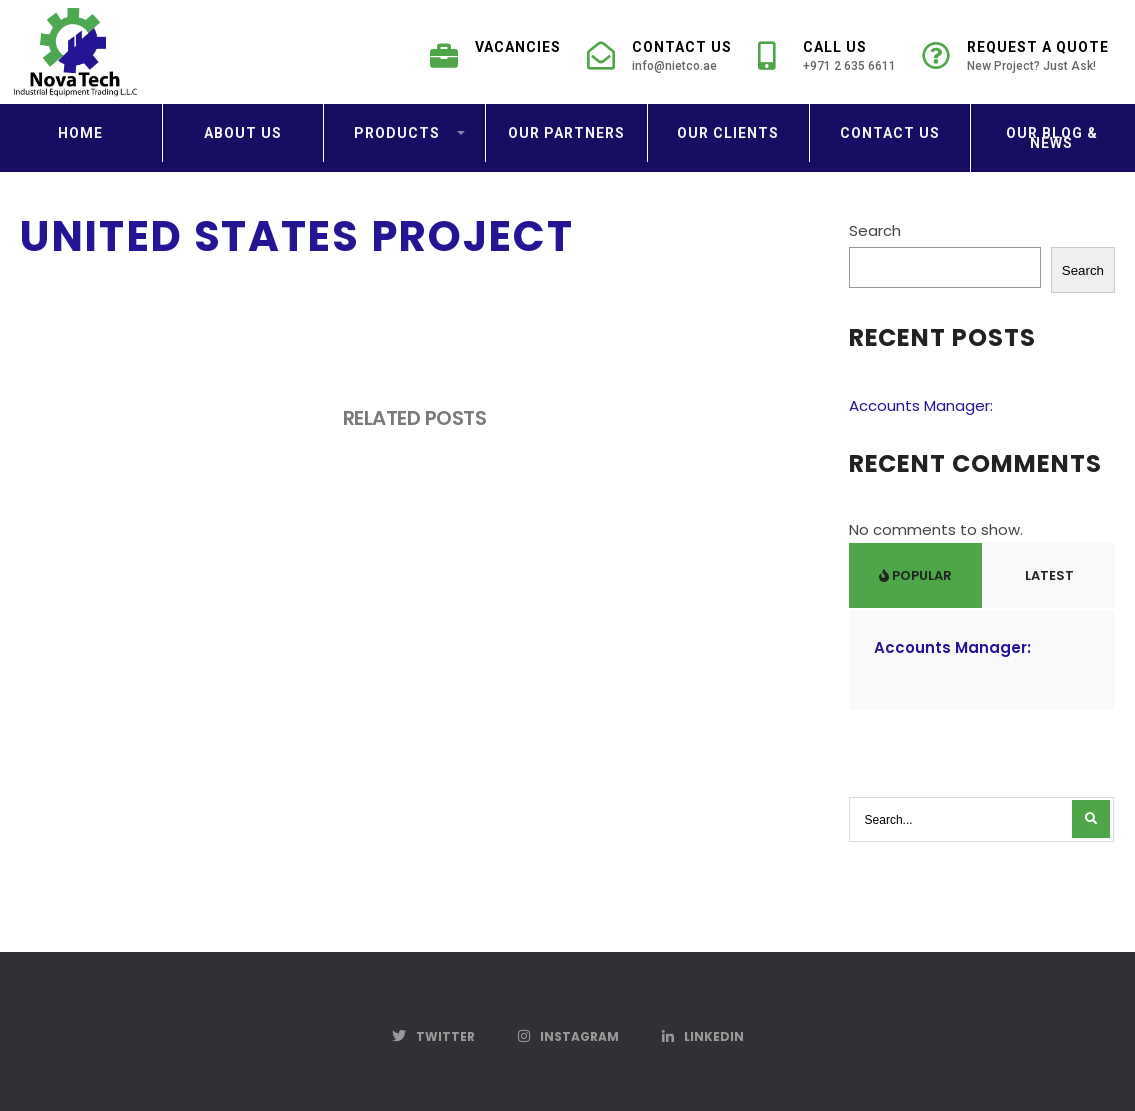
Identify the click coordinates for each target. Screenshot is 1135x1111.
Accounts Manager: (921, 405)
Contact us (890, 133)
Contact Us (659, 62)
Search (875, 230)
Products (397, 133)
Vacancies (495, 53)
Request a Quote (1015, 62)
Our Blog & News (1052, 138)
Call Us (827, 62)
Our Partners (566, 133)
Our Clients (728, 133)
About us (243, 133)
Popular (915, 575)
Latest (1048, 575)
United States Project (296, 236)
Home (80, 133)
